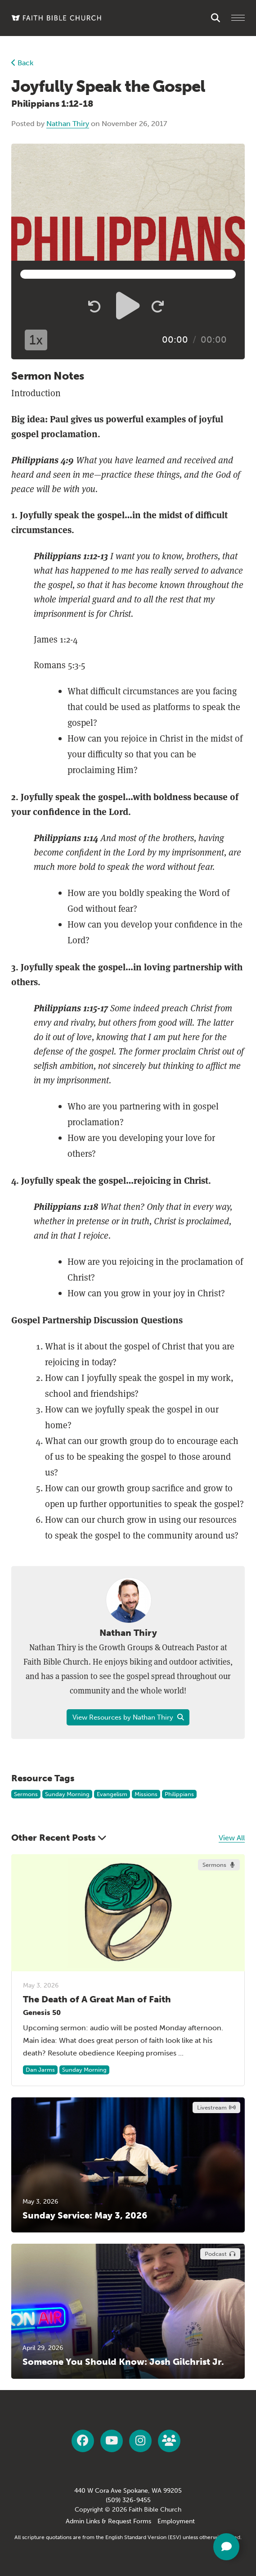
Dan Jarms (40, 2069)
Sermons (26, 1794)
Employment (176, 2521)
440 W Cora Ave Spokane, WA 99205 (128, 2491)
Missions (146, 1794)
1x (36, 340)
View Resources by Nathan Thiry (128, 1717)
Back (22, 63)
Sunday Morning (67, 1794)
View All (232, 1838)
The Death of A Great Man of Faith (97, 1999)
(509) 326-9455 (128, 2500)
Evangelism (112, 1794)
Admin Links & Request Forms (108, 2521)
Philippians (179, 1794)
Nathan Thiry (67, 123)
